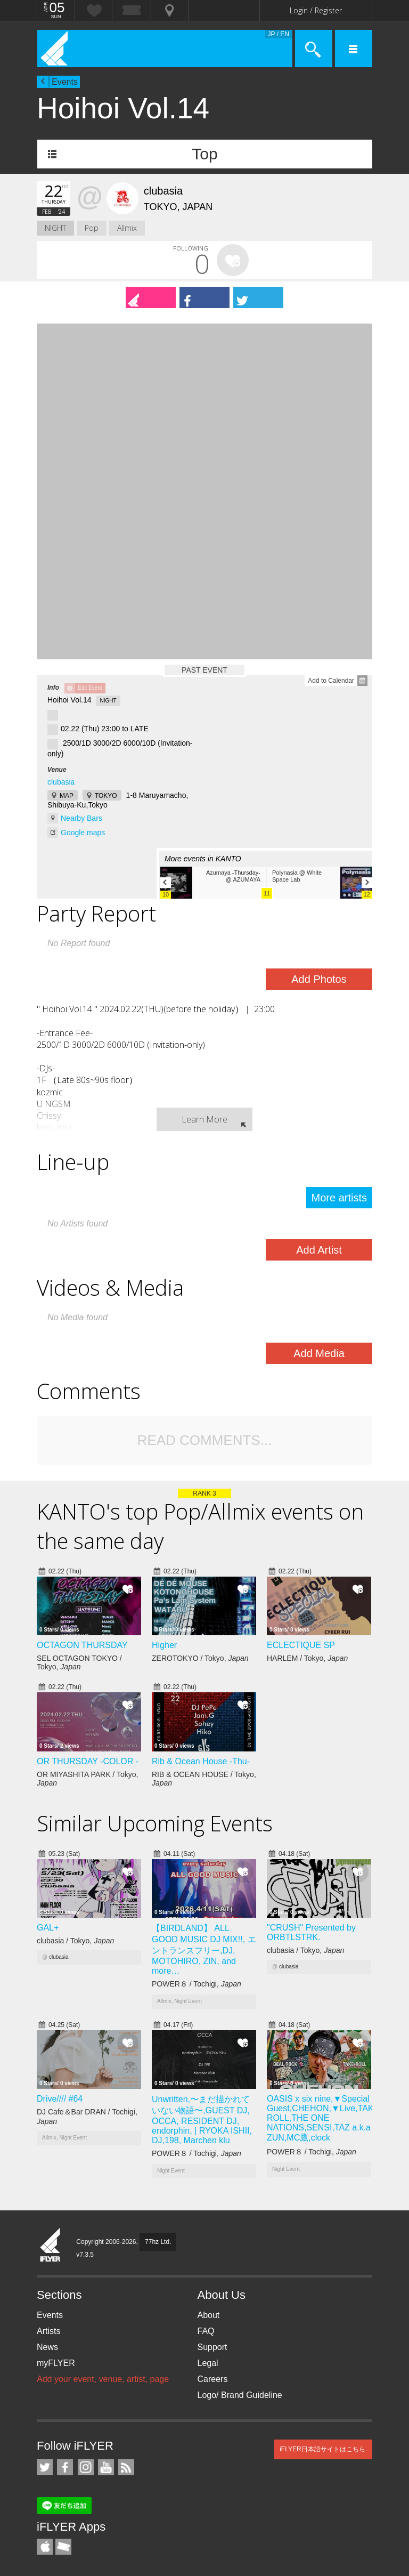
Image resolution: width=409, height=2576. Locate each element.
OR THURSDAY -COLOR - (87, 1761)
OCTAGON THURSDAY (82, 1645)
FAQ (206, 2331)
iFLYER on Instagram (86, 2467)
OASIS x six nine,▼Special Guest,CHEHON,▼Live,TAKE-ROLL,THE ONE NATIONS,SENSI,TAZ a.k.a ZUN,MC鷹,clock (324, 2118)
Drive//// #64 (60, 2098)
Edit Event (90, 688)
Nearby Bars (81, 818)
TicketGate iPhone (63, 2547)
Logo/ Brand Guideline (240, 2395)
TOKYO (106, 796)
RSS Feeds (126, 2467)
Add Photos (318, 979)
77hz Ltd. (158, 2242)
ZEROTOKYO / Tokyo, (200, 1658)
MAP (66, 796)
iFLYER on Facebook (65, 2467)
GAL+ (48, 1927)
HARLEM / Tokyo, (307, 1658)
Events (65, 81)
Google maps (83, 832)
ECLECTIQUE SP (301, 1645)
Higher (164, 1645)
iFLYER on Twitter (45, 2467)
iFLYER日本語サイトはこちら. (323, 2449)
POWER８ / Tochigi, (196, 1984)
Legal (208, 2363)
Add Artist (319, 1250)
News (47, 2347)
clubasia (61, 782)
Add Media (319, 1353)
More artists (339, 1198)
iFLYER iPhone (45, 2547)
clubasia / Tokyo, (75, 1940)
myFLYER (56, 2363)
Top (204, 154)
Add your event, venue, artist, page (103, 2379)
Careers (213, 2379)
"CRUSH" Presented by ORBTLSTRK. (311, 1932)
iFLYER (50, 2245)
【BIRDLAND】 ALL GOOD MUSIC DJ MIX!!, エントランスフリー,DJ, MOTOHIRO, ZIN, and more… (204, 1949)
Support (212, 2347)
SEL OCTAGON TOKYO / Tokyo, (79, 1662)
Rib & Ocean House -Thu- (201, 1761)
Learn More (204, 1119)
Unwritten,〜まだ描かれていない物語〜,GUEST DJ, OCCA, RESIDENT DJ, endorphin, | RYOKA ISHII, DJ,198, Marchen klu (202, 2120)
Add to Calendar (331, 680)
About (209, 2315)
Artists (48, 2331)
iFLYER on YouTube (106, 2467)
